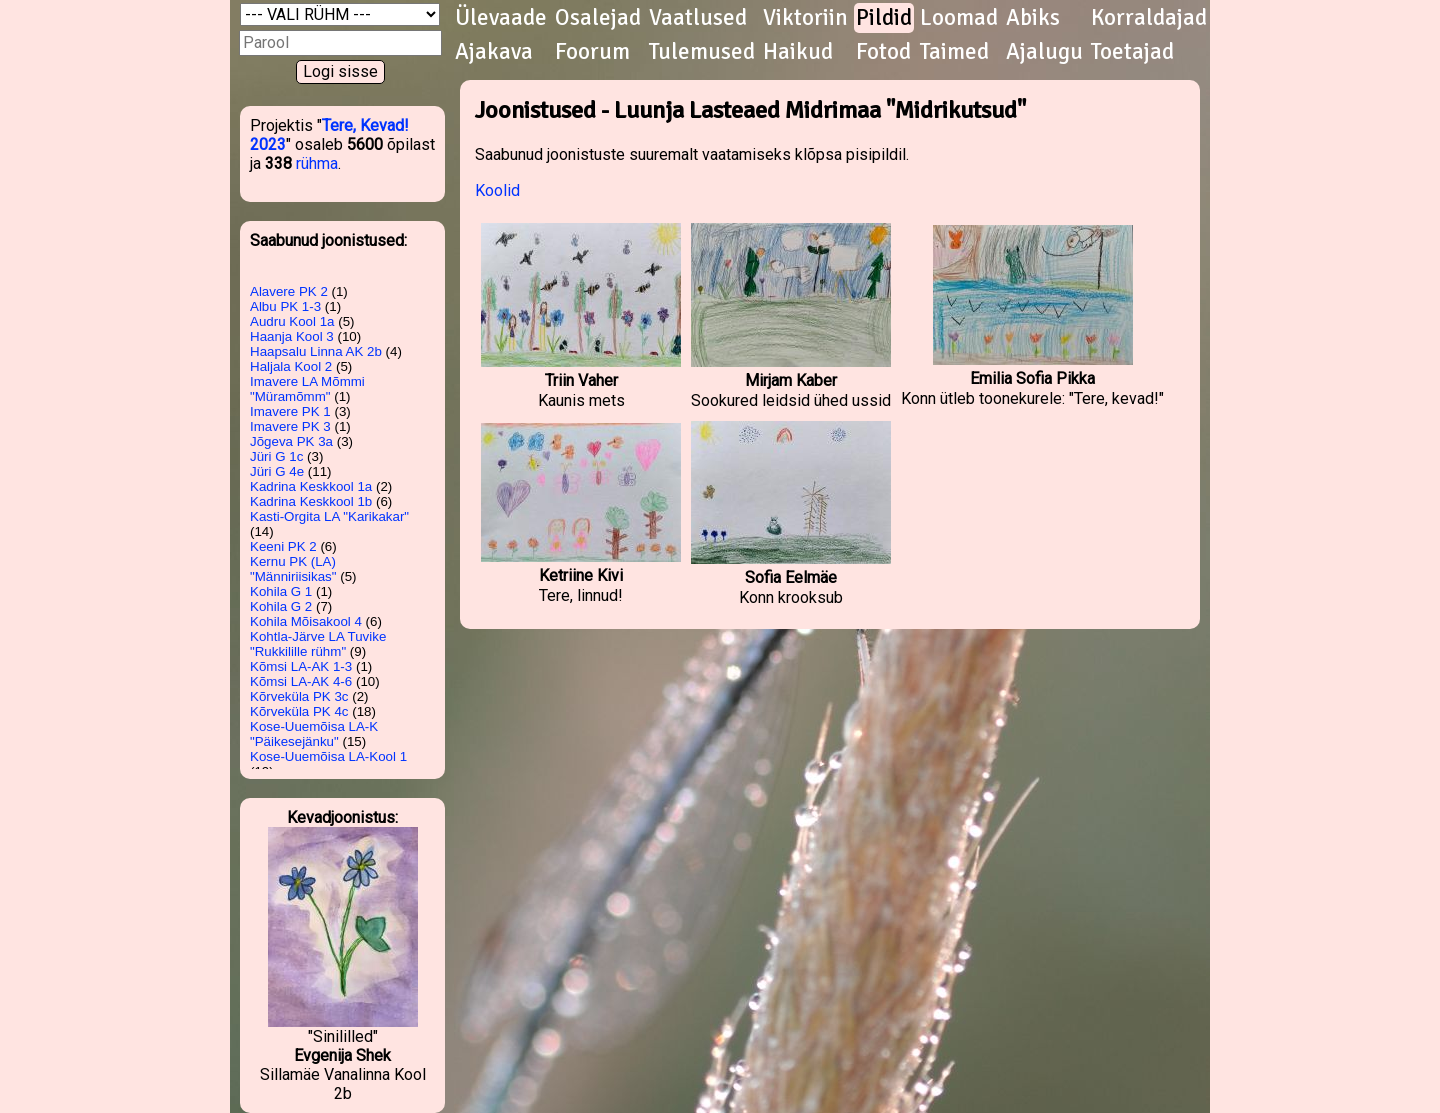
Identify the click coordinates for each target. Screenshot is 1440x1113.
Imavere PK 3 (290, 426)
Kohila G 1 (281, 591)
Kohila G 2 (281, 606)
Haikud (798, 52)
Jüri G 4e (277, 471)
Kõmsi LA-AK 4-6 (301, 681)
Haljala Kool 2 (291, 366)
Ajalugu (1044, 52)
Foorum (592, 52)
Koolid (497, 190)
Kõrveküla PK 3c (299, 696)
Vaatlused (698, 18)
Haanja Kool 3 (292, 336)
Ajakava (494, 52)
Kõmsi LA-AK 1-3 (301, 666)
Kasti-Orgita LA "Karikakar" (329, 516)
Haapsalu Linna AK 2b (316, 351)
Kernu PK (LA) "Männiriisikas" (293, 569)
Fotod (883, 52)
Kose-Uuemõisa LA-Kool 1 (328, 756)
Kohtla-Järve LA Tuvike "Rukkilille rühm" (318, 644)
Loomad (959, 18)
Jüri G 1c (276, 456)
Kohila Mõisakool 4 (306, 621)
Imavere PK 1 (290, 411)
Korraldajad (1149, 18)
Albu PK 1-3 (285, 306)
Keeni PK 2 (283, 546)
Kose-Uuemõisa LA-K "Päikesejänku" (314, 734)
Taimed (954, 52)
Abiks (1033, 18)
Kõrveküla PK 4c (299, 711)
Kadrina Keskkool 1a (311, 486)
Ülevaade (501, 18)
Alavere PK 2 (289, 291)
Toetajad (1132, 52)
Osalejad (598, 18)
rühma (317, 163)
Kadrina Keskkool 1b (311, 501)
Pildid (884, 18)
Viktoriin (805, 18)
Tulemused (702, 52)
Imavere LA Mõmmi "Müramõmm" (307, 389)
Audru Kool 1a (292, 321)
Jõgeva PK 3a (291, 441)
